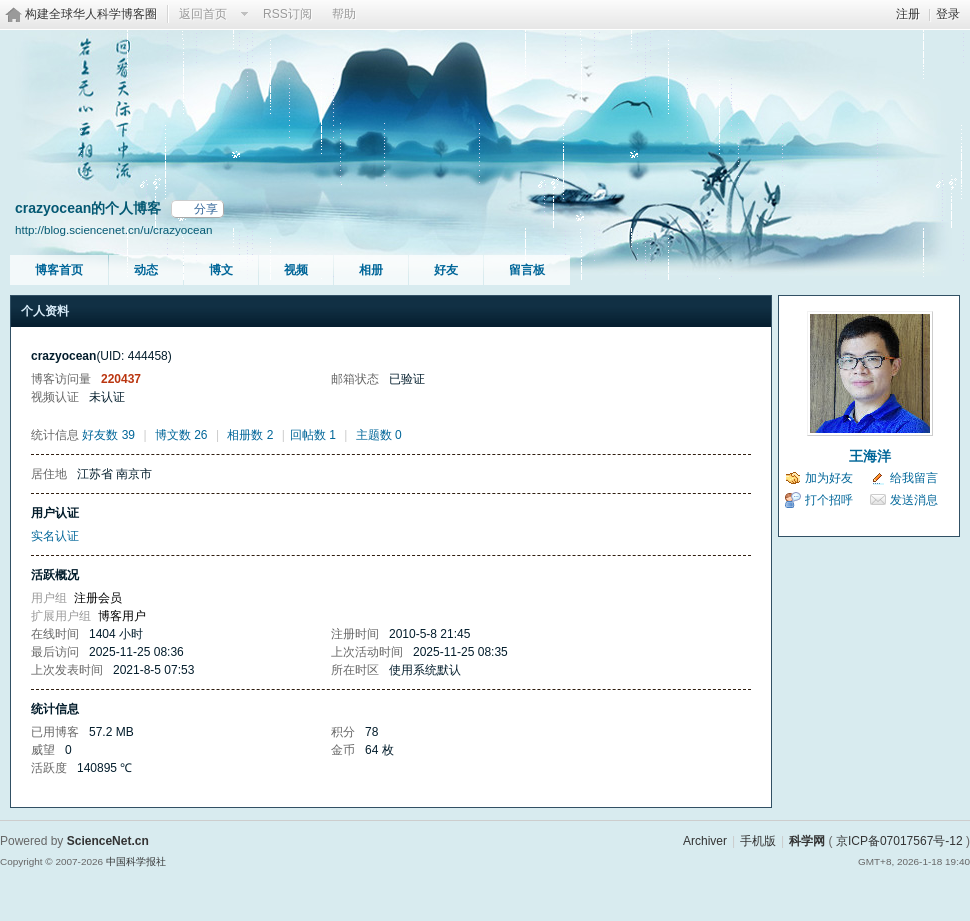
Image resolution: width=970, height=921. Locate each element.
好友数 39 (108, 435)
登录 (948, 14)
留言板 (527, 270)
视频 (296, 270)
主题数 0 (379, 435)
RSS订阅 (287, 14)
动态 (146, 270)
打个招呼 (829, 500)
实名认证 (55, 536)
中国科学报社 (136, 861)
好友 (446, 270)
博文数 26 (181, 435)
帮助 (344, 14)
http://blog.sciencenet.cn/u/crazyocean (113, 229)
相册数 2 (250, 435)
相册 (371, 270)
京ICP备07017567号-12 (899, 841)
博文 (221, 270)
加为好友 (829, 478)
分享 (206, 209)
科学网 (807, 841)
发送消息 (914, 500)
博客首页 (59, 270)
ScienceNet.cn (108, 841)
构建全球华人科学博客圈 (91, 14)
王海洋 (870, 456)
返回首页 (203, 14)
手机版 (758, 841)
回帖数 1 (313, 435)
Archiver (705, 841)
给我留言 (914, 478)
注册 (908, 14)
